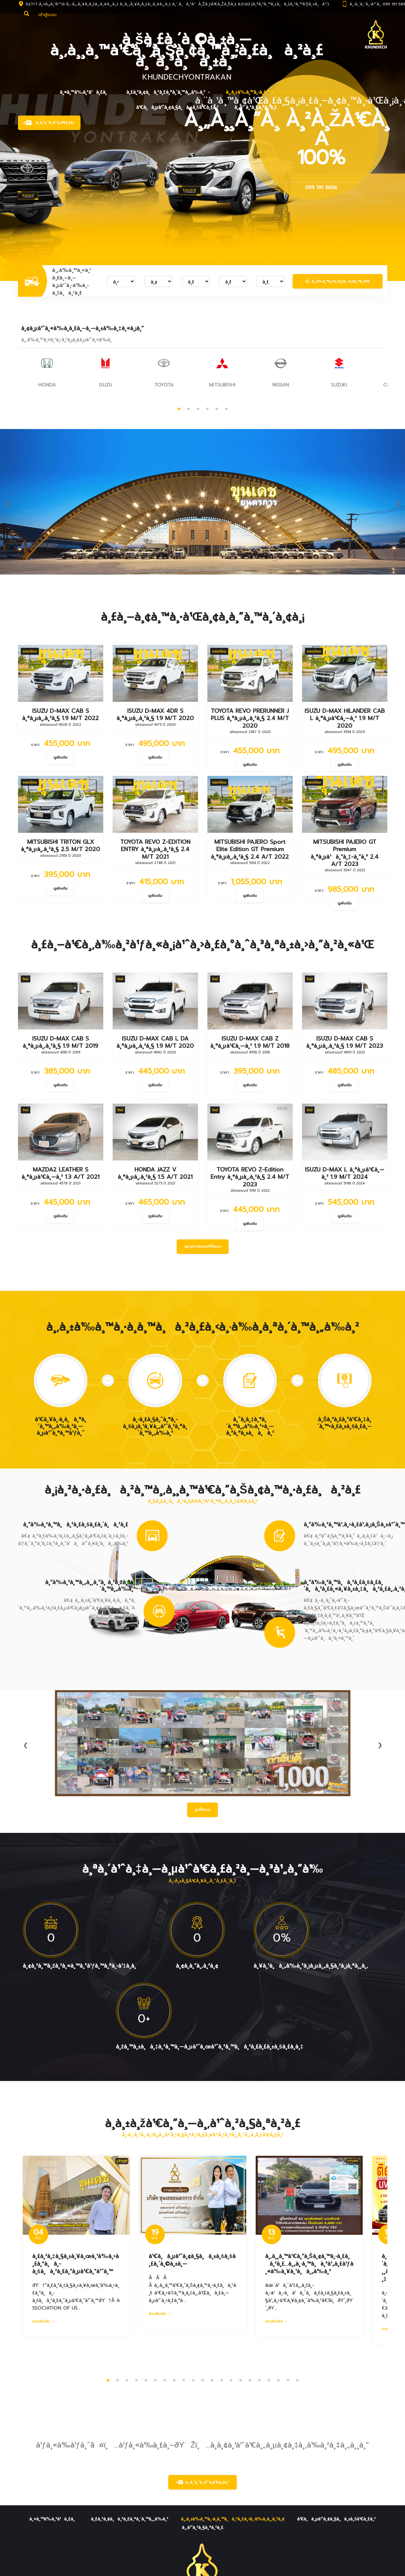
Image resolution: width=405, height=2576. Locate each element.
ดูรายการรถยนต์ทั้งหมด (202, 1246)
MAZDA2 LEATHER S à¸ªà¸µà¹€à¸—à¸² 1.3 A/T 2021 (60, 1173)
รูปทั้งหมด (202, 1809)
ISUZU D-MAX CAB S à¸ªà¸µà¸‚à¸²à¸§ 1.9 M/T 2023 (344, 1042)
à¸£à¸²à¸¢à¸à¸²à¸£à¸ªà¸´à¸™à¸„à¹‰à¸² (165, 92)
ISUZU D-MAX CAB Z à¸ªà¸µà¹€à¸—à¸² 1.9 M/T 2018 (249, 1042)
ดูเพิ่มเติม (60, 757)
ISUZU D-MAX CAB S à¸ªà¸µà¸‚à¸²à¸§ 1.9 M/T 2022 (60, 715)
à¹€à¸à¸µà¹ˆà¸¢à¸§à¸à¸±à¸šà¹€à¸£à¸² (177, 107)
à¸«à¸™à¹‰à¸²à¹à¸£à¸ (85, 92)
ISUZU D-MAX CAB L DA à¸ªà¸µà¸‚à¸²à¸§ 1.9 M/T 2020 (155, 1042)
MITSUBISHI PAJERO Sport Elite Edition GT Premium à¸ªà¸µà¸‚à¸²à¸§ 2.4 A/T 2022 (250, 849)
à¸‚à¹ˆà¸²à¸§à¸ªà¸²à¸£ (255, 107)
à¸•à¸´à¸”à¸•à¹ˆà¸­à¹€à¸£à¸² (202, 2482)
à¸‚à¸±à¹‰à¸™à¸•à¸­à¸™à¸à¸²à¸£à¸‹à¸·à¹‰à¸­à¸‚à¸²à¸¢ (279, 92)
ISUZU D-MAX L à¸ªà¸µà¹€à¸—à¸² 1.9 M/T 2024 (344, 1173)
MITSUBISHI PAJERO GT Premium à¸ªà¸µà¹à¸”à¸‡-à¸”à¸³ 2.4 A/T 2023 (344, 853)
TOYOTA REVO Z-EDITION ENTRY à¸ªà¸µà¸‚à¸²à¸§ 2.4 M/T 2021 (155, 849)
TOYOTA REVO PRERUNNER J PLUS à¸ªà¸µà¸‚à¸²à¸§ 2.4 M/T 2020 (250, 718)
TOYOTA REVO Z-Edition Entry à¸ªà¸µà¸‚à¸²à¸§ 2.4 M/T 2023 (250, 1177)
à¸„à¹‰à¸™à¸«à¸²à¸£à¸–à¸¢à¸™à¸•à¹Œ (338, 281)
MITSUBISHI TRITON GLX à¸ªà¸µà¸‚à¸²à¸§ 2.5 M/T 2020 (60, 846)
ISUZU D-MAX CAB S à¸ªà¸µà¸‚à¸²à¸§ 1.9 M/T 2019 (60, 1042)
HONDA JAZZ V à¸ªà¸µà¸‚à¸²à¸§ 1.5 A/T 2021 (155, 1173)
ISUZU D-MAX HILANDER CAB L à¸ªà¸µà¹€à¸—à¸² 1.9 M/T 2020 (345, 718)
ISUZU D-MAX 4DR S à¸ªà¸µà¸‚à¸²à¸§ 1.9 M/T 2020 (155, 715)
